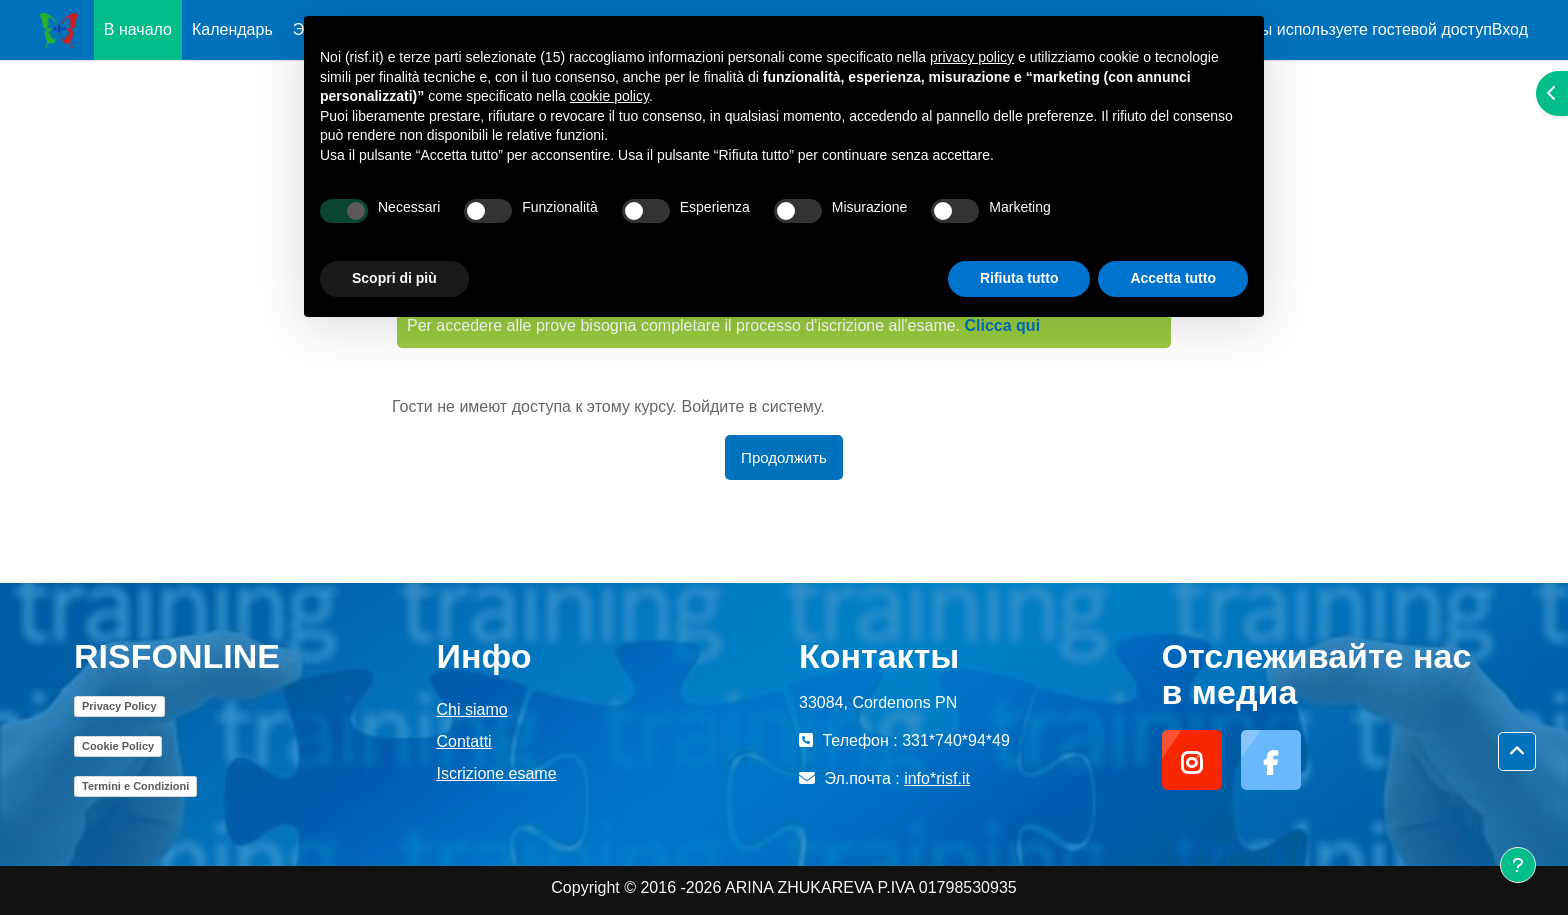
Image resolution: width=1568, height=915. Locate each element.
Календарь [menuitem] (232, 29)
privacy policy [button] (972, 57)
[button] (1517, 752)
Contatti (464, 741)
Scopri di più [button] (394, 278)
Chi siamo (472, 709)
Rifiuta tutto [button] (1019, 278)
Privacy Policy (119, 706)
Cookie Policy (118, 746)
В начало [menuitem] (138, 29)
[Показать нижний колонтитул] (1518, 865)
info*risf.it (937, 778)
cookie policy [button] (609, 96)
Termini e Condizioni (135, 786)
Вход (1510, 29)
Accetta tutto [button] (1173, 278)
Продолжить (784, 457)
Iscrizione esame (497, 773)
